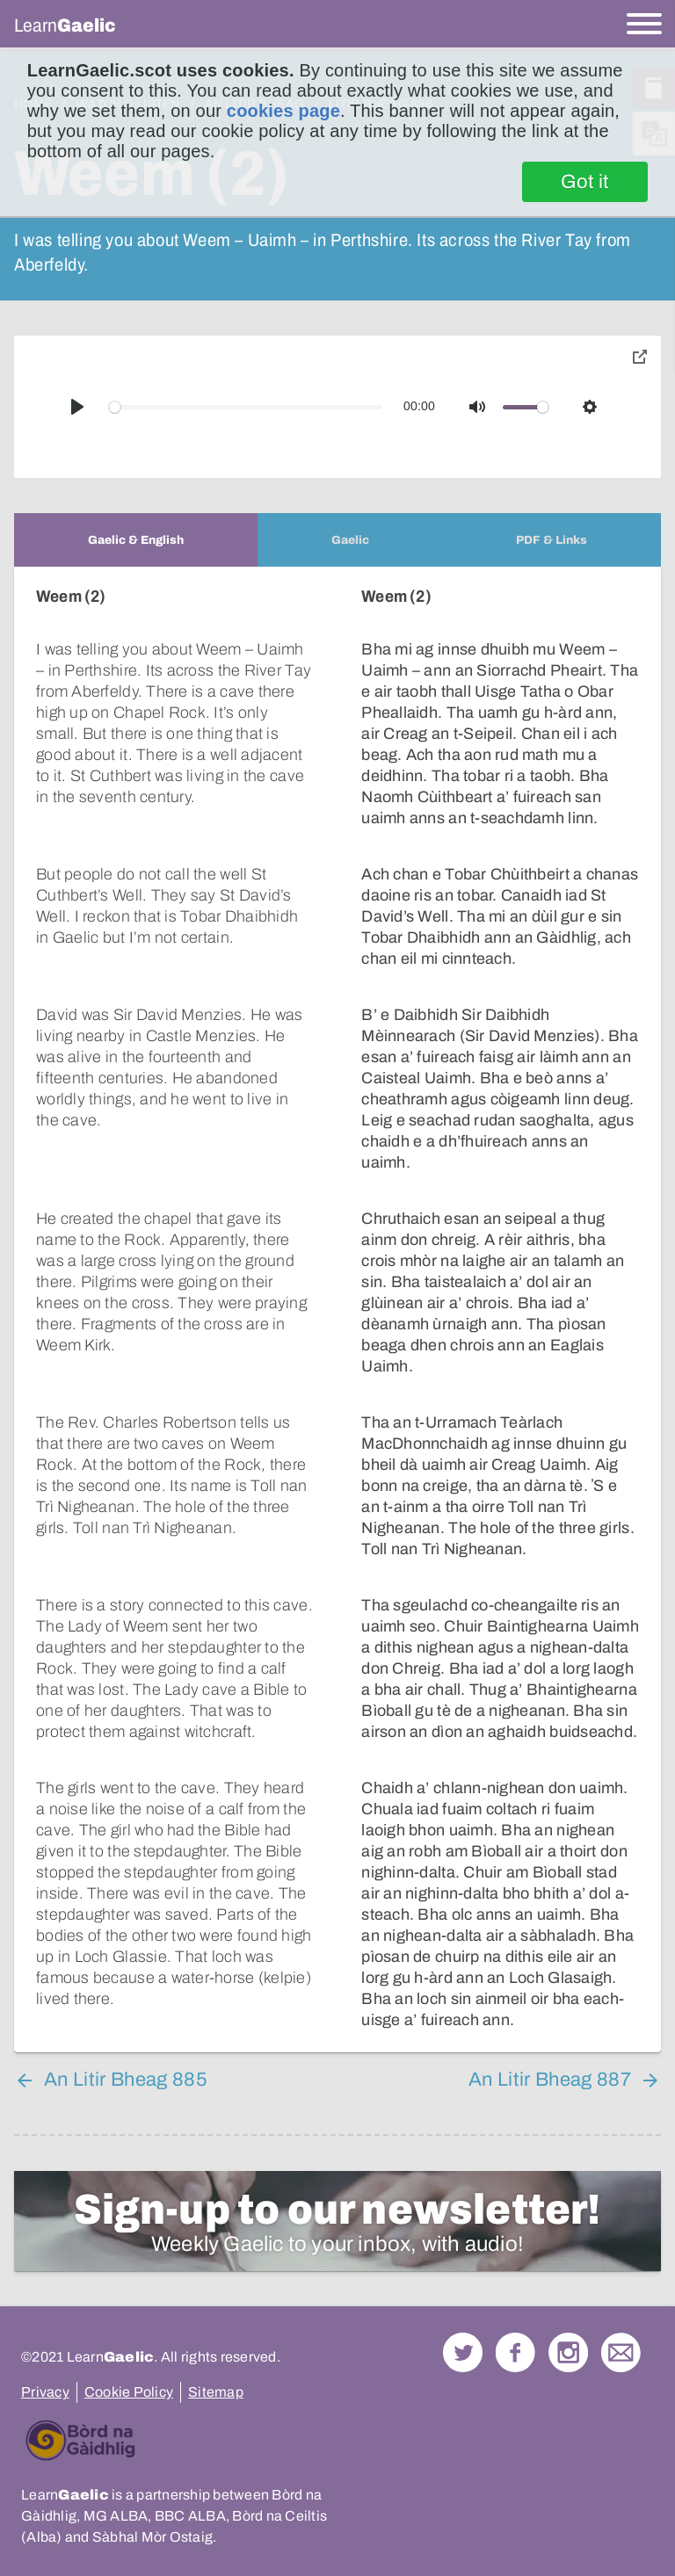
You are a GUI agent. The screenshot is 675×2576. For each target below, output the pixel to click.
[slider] (246, 407)
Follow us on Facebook (515, 2352)
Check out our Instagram (568, 2352)
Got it (585, 181)
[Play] (77, 407)
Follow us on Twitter (463, 2352)
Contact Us (621, 2352)
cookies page (283, 110)
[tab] (136, 540)
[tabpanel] (337, 1309)
